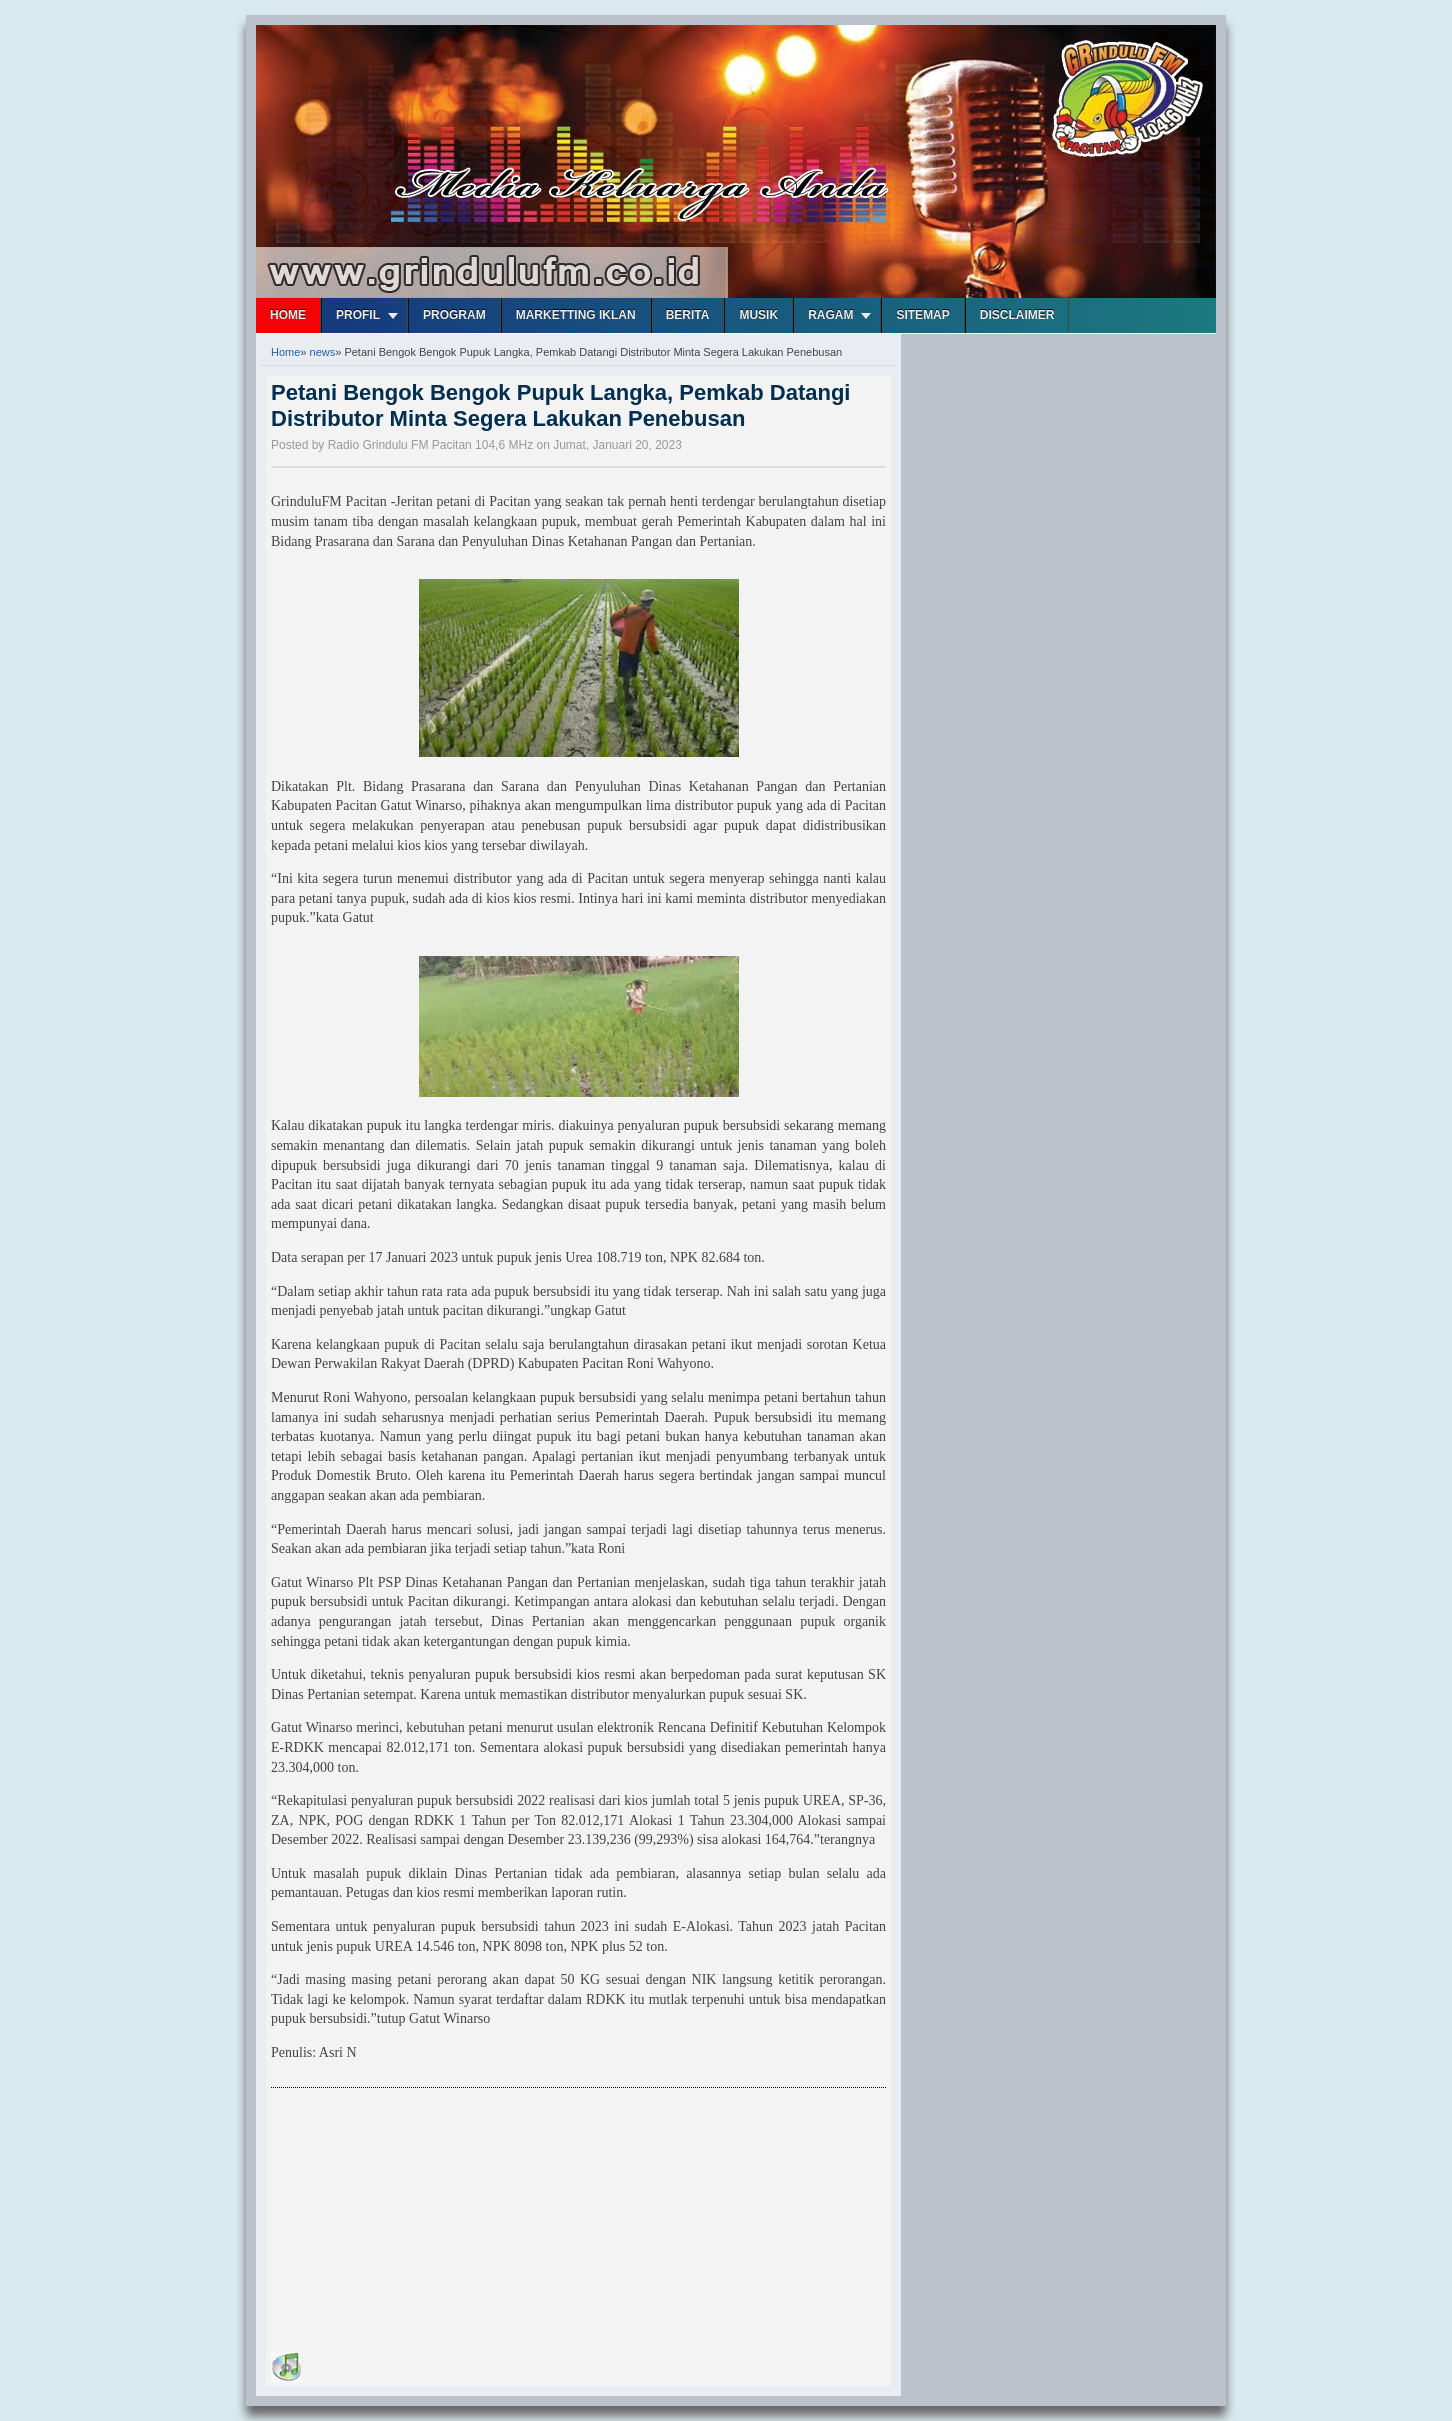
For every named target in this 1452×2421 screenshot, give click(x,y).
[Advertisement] (421, 2223)
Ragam (830, 315)
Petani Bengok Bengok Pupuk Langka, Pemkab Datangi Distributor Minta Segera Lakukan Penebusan (560, 405)
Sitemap (922, 315)
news (323, 352)
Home (288, 315)
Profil (358, 315)
